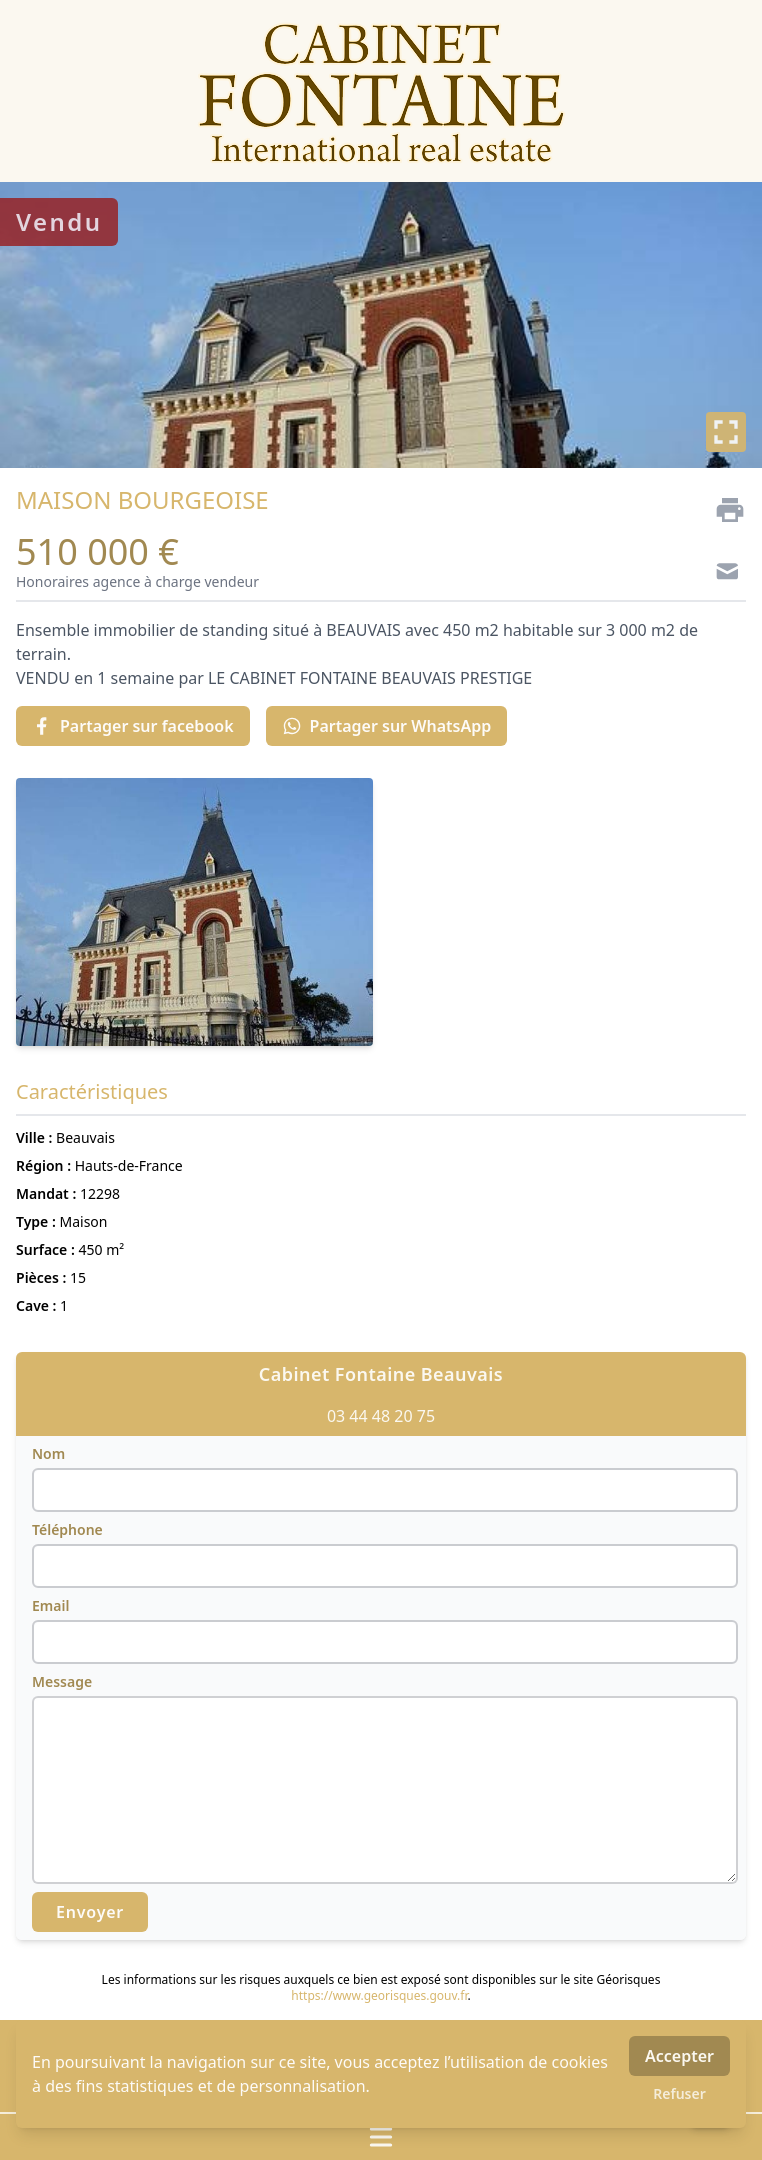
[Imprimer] (722, 510)
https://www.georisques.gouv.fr (379, 1995)
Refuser (679, 2093)
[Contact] (722, 574)
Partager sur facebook (133, 726)
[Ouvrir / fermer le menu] (381, 2137)
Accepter (679, 2056)
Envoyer (90, 1912)
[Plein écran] (726, 432)
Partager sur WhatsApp (387, 726)
